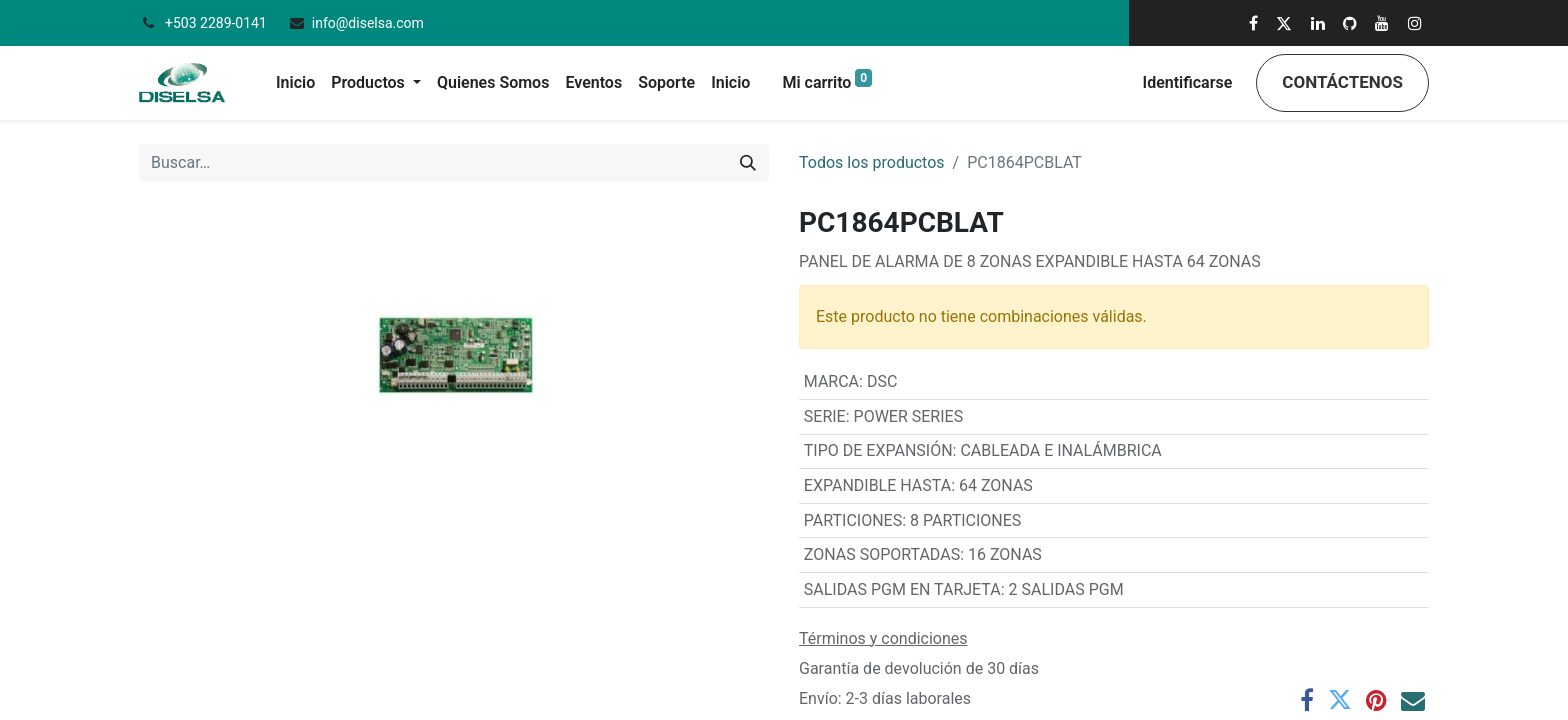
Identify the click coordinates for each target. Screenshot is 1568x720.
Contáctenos (1342, 82)
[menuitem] (295, 83)
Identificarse (1188, 82)
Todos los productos (872, 162)
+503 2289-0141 (217, 23)
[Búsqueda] (748, 163)
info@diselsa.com (368, 23)
